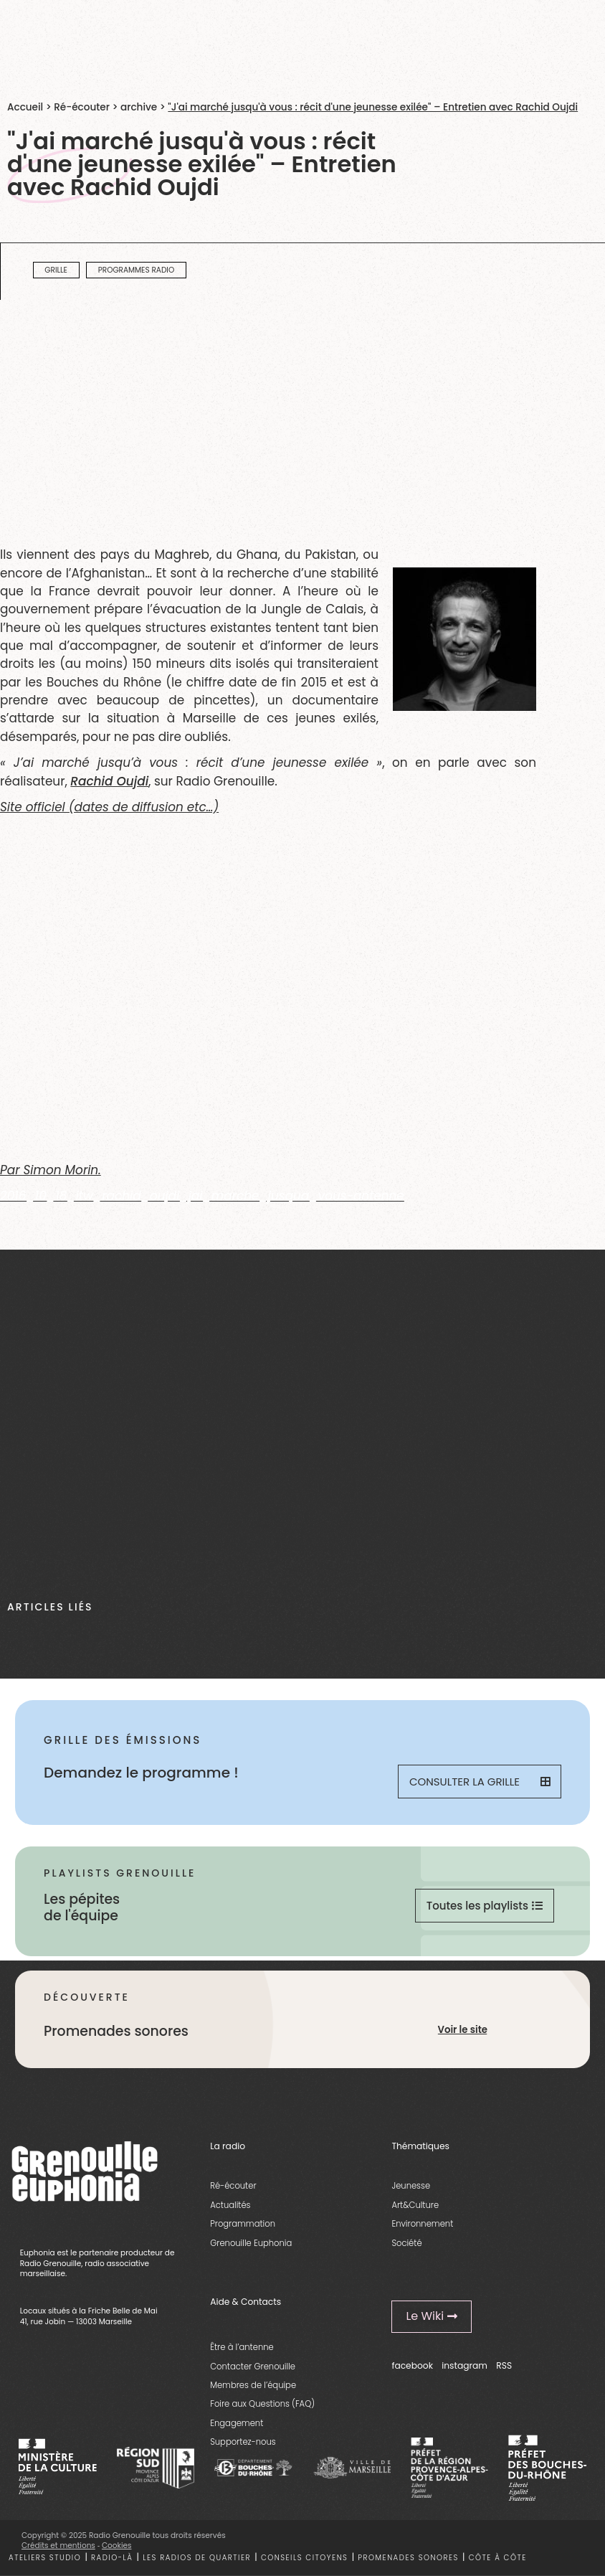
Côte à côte (498, 2557)
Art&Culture (415, 2205)
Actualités (230, 2205)
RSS (504, 2365)
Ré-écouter (82, 107)
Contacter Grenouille (252, 2366)
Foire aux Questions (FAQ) (262, 2404)
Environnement (422, 2224)
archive (138, 107)
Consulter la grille (479, 1781)
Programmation (242, 2224)
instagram (464, 2365)
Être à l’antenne (242, 2347)
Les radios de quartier (197, 2557)
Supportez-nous (242, 2442)
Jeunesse (410, 2186)
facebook (412, 2365)
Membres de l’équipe (253, 2385)
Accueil (25, 107)
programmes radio (136, 270)
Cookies (117, 2545)
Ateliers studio (45, 2557)
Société (406, 2243)
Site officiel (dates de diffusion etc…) (109, 807)
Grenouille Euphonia (251, 2243)
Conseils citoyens (304, 2557)
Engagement (236, 2423)
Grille (55, 270)
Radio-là (112, 2557)
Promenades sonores (408, 2557)
